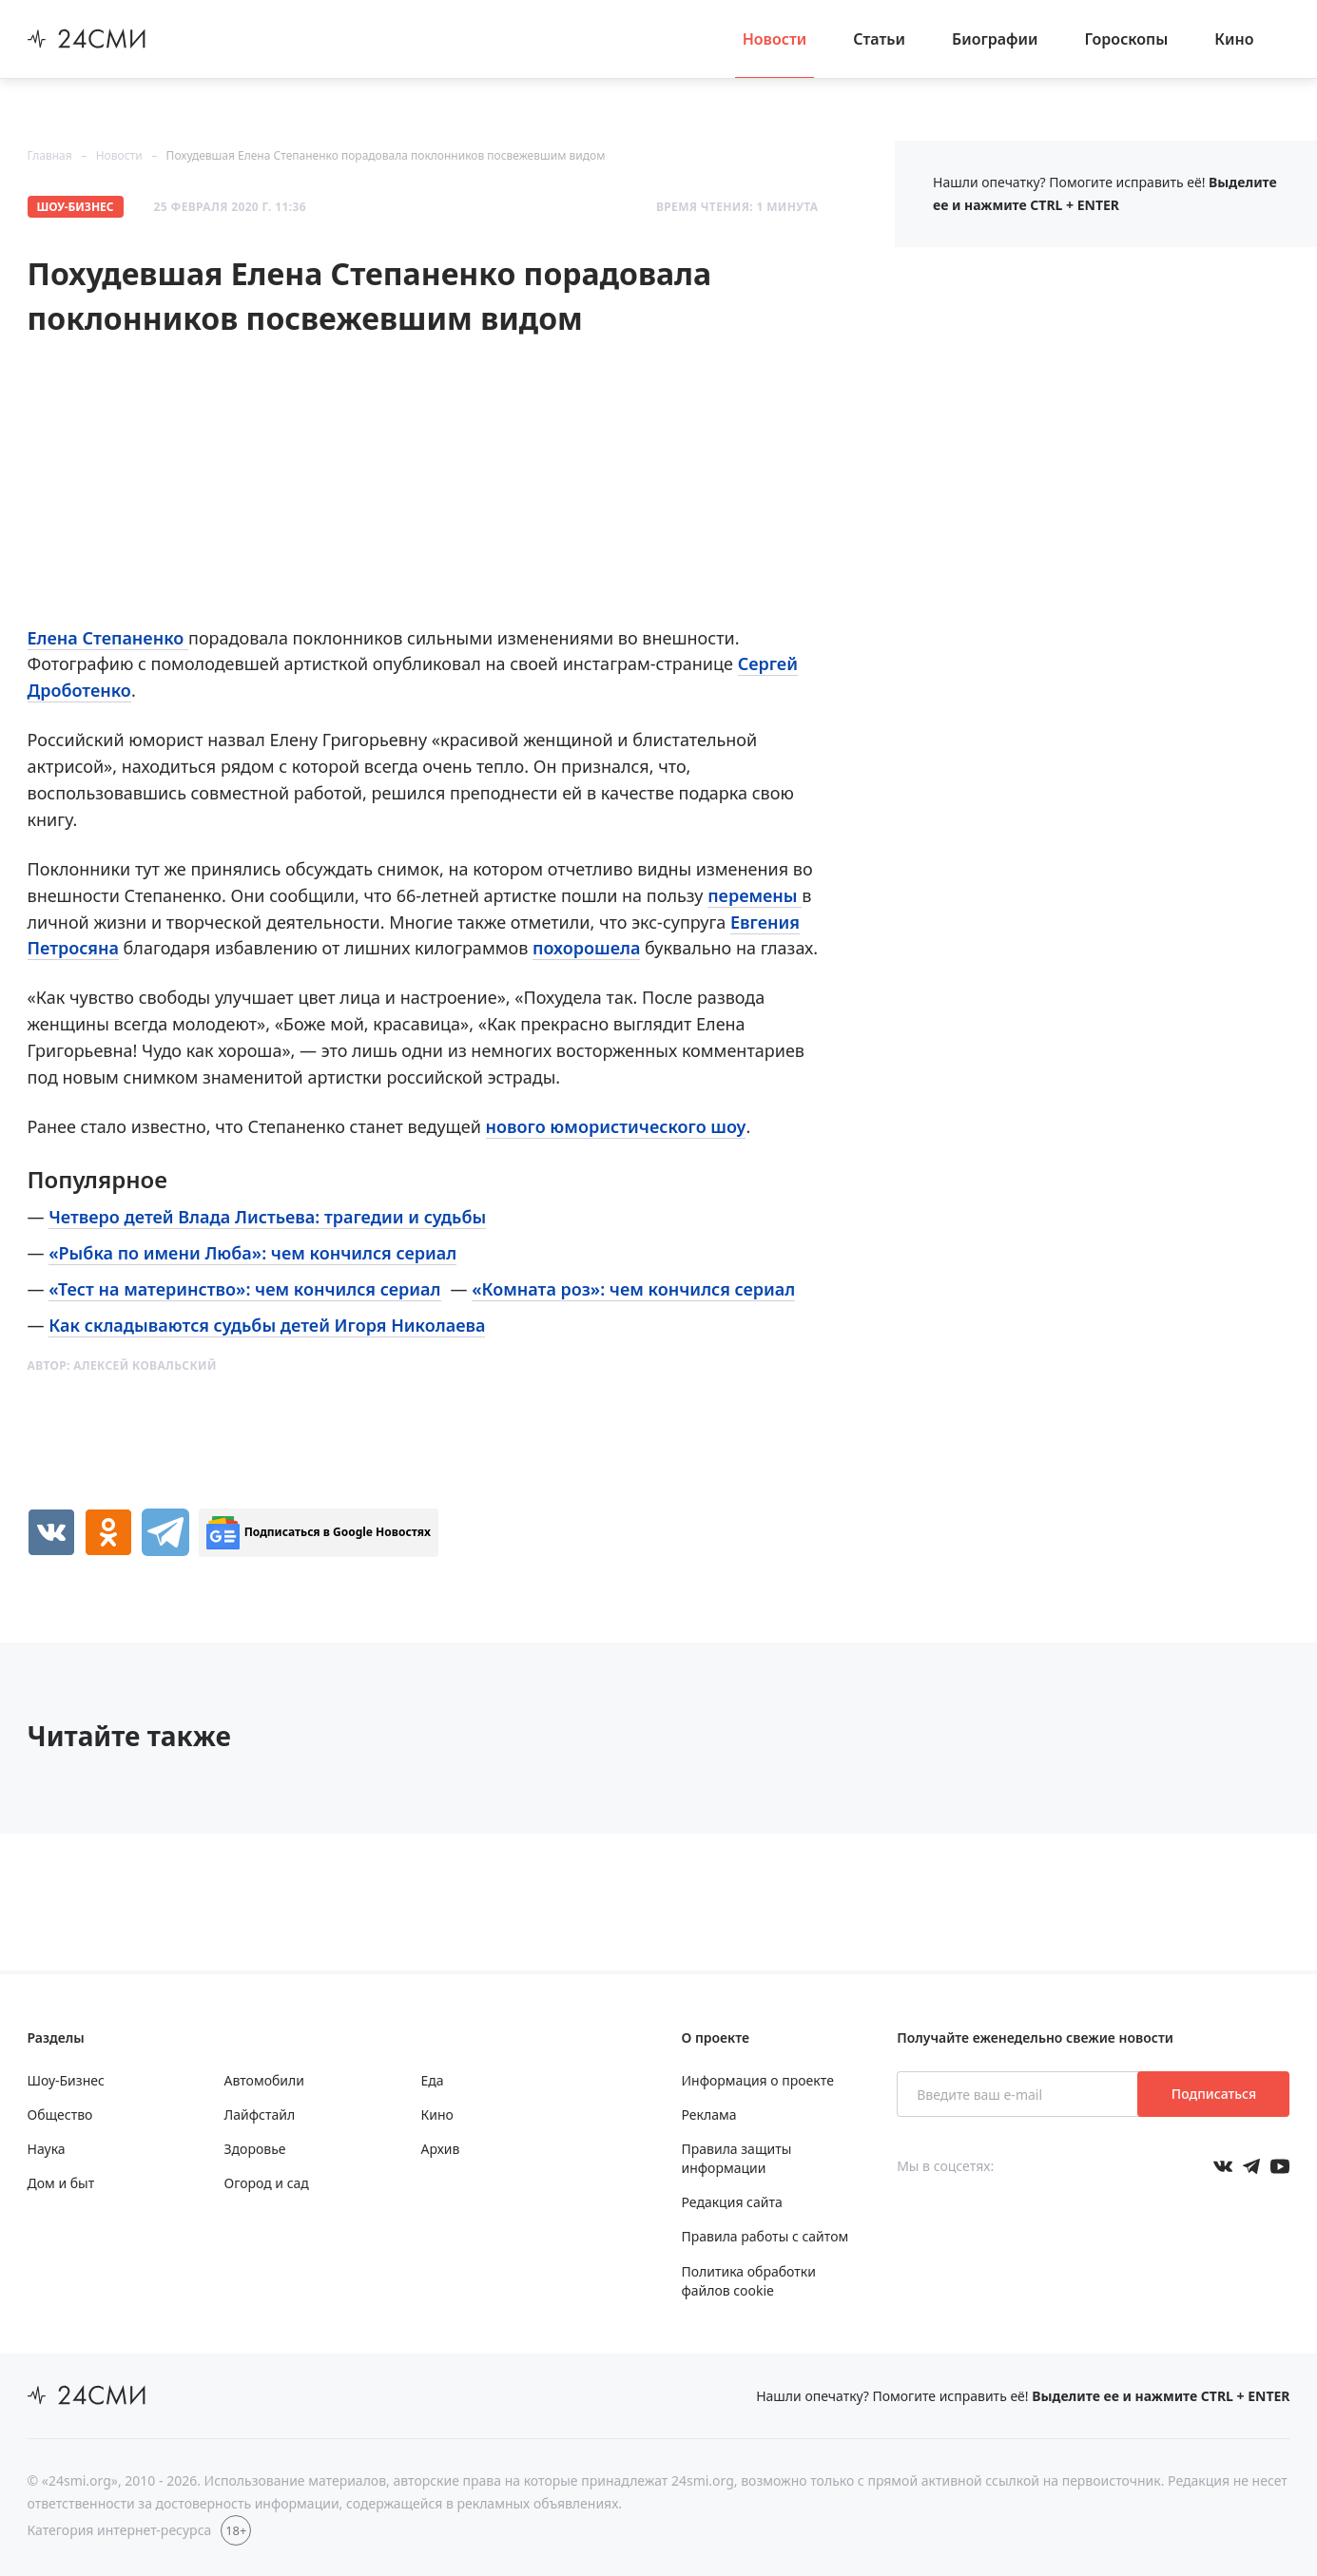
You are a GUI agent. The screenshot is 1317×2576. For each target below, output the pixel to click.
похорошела (586, 947)
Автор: (122, 1365)
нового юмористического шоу (616, 1126)
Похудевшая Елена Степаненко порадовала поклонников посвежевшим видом (386, 155)
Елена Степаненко (108, 637)
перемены (754, 895)
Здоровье (255, 2149)
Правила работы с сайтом (765, 2236)
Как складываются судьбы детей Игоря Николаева (266, 1325)
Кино (1233, 39)
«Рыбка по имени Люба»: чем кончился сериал (252, 1252)
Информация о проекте (758, 2080)
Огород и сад (266, 2183)
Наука (47, 2149)
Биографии (995, 39)
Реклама (709, 2114)
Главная (50, 155)
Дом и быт (61, 2183)
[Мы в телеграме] (1251, 2166)
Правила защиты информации (737, 2158)
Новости (775, 39)
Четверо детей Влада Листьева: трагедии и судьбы (267, 1216)
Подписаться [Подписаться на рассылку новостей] (1214, 2094)
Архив (440, 2149)
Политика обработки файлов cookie (749, 2280)
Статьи (879, 39)
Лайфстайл (260, 2114)
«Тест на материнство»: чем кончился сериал (244, 1289)
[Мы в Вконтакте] (1222, 2166)
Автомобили (264, 2080)
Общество (60, 2114)
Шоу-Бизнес (75, 207)
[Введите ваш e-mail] (1019, 2094)
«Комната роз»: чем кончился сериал (633, 1289)
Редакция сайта (732, 2202)
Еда (432, 2080)
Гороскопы (1127, 39)
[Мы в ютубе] (1279, 2166)
